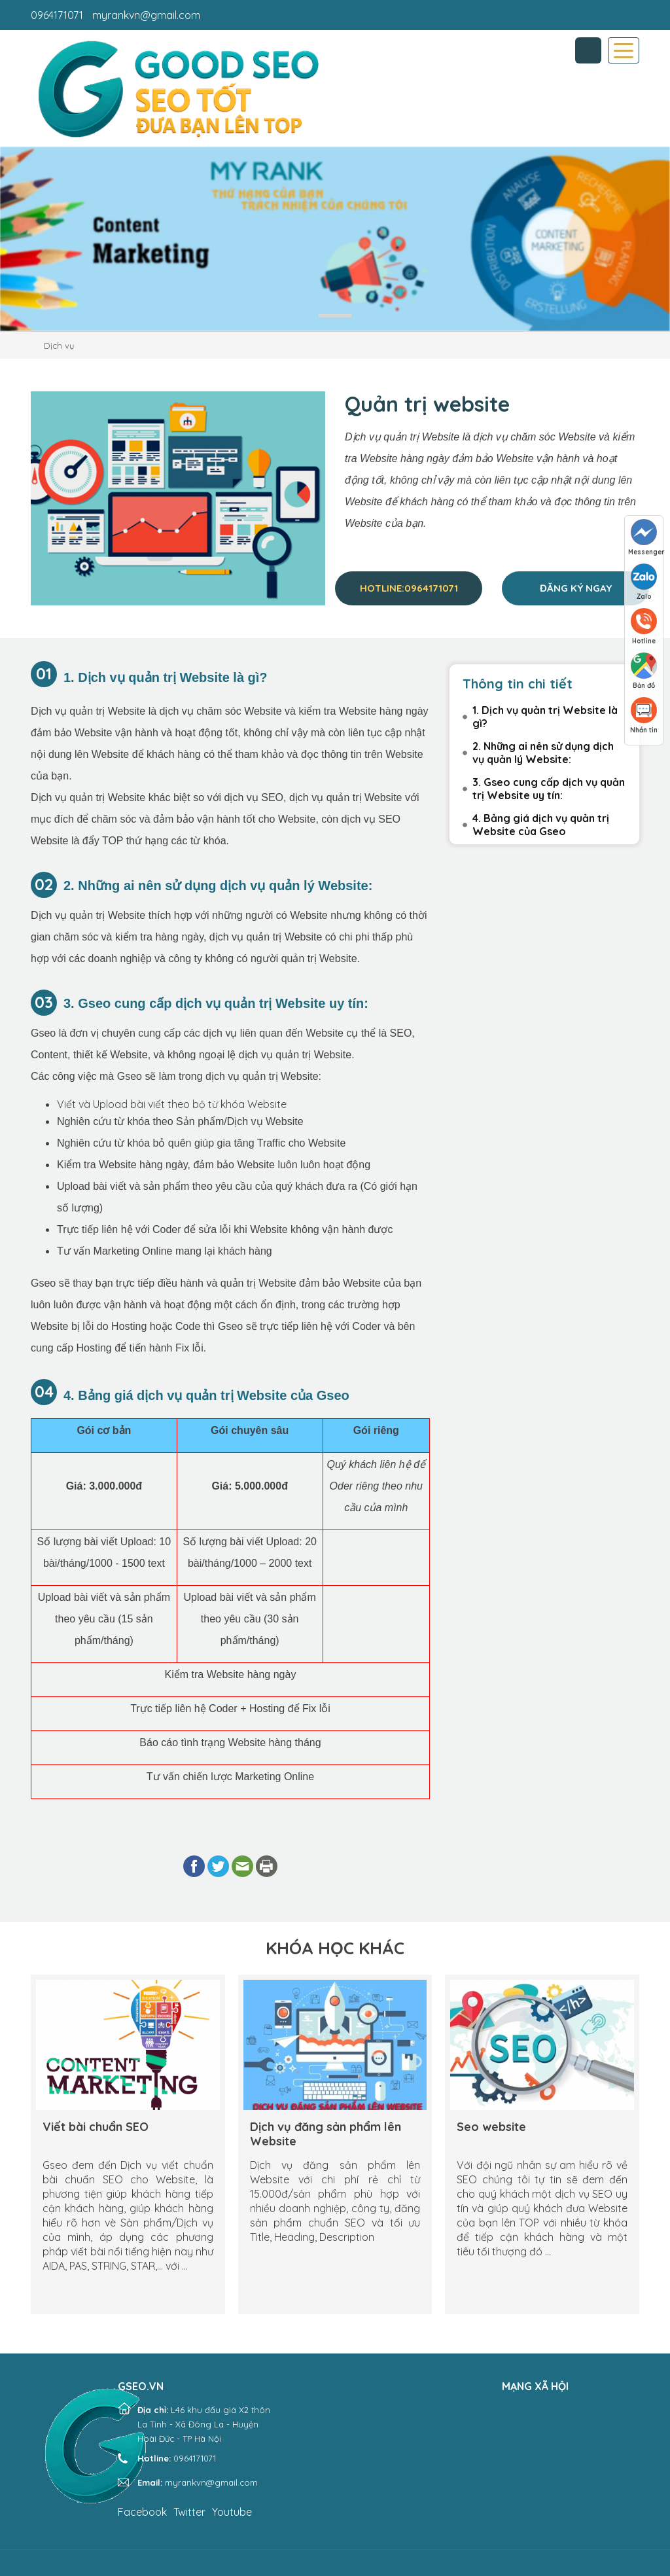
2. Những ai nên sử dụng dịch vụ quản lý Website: (543, 753)
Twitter (189, 2511)
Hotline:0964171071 (409, 588)
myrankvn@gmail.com (146, 15)
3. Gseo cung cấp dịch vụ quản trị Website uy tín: (548, 789)
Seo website (491, 2126)
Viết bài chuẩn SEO (96, 2126)
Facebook (142, 2511)
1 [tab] (335, 315)
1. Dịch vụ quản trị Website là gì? (545, 717)
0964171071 (57, 15)
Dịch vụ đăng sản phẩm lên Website (325, 2134)
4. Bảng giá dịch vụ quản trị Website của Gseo (540, 825)
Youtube (232, 2511)
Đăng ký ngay (576, 588)
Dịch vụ (59, 345)
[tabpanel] (335, 239)
